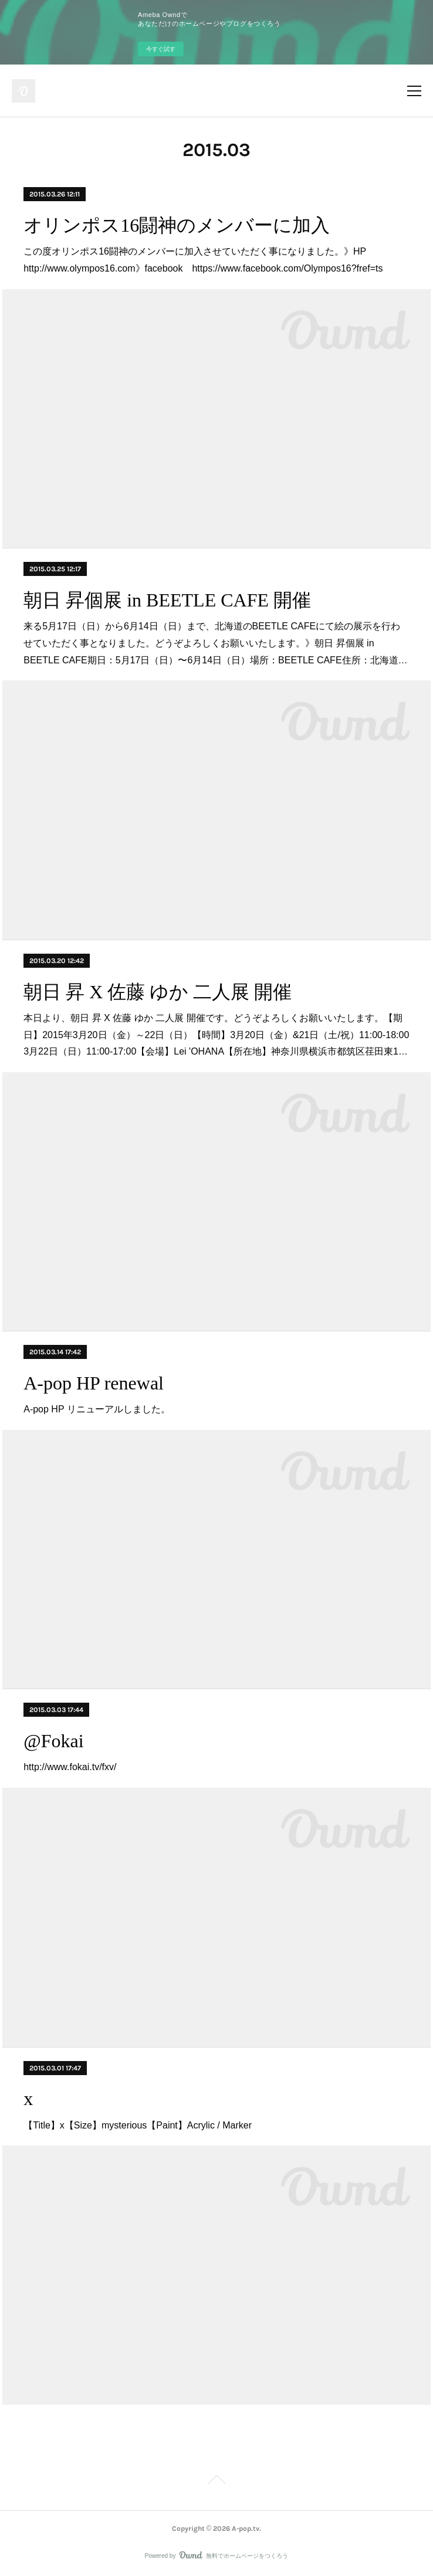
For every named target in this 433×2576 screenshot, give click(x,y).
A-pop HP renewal (93, 1383)
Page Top (216, 2481)
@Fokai (53, 1740)
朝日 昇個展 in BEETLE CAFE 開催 (167, 600)
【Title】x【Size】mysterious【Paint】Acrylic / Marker (137, 2125)
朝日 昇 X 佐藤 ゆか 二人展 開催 (157, 991)
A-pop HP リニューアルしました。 (96, 1409)
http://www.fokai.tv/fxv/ (69, 1767)
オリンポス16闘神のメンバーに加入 (176, 225)
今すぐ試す (160, 49)
